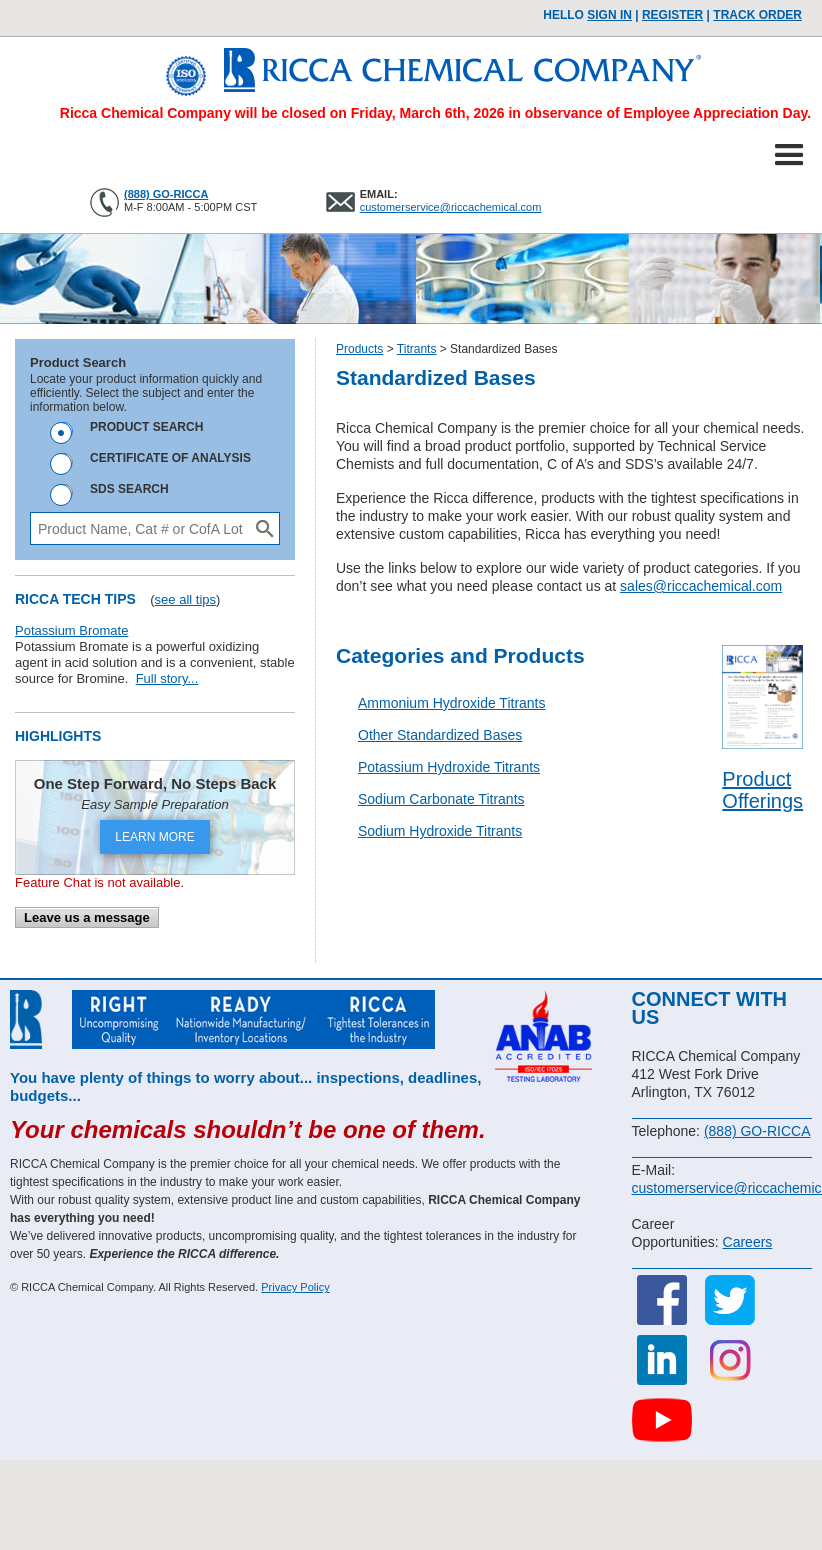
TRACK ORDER (757, 15)
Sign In (609, 15)
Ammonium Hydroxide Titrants (452, 703)
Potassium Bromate (71, 630)
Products (359, 349)
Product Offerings (762, 790)
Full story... (167, 678)
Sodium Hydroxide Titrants (440, 831)
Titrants (417, 349)
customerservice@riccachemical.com (451, 207)
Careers (748, 1242)
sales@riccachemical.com (701, 586)
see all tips (185, 599)
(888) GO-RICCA (166, 194)
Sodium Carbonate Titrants (441, 799)
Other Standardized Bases (440, 735)
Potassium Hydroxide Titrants (449, 767)
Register (672, 15)
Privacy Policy (295, 1287)
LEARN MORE (154, 837)
